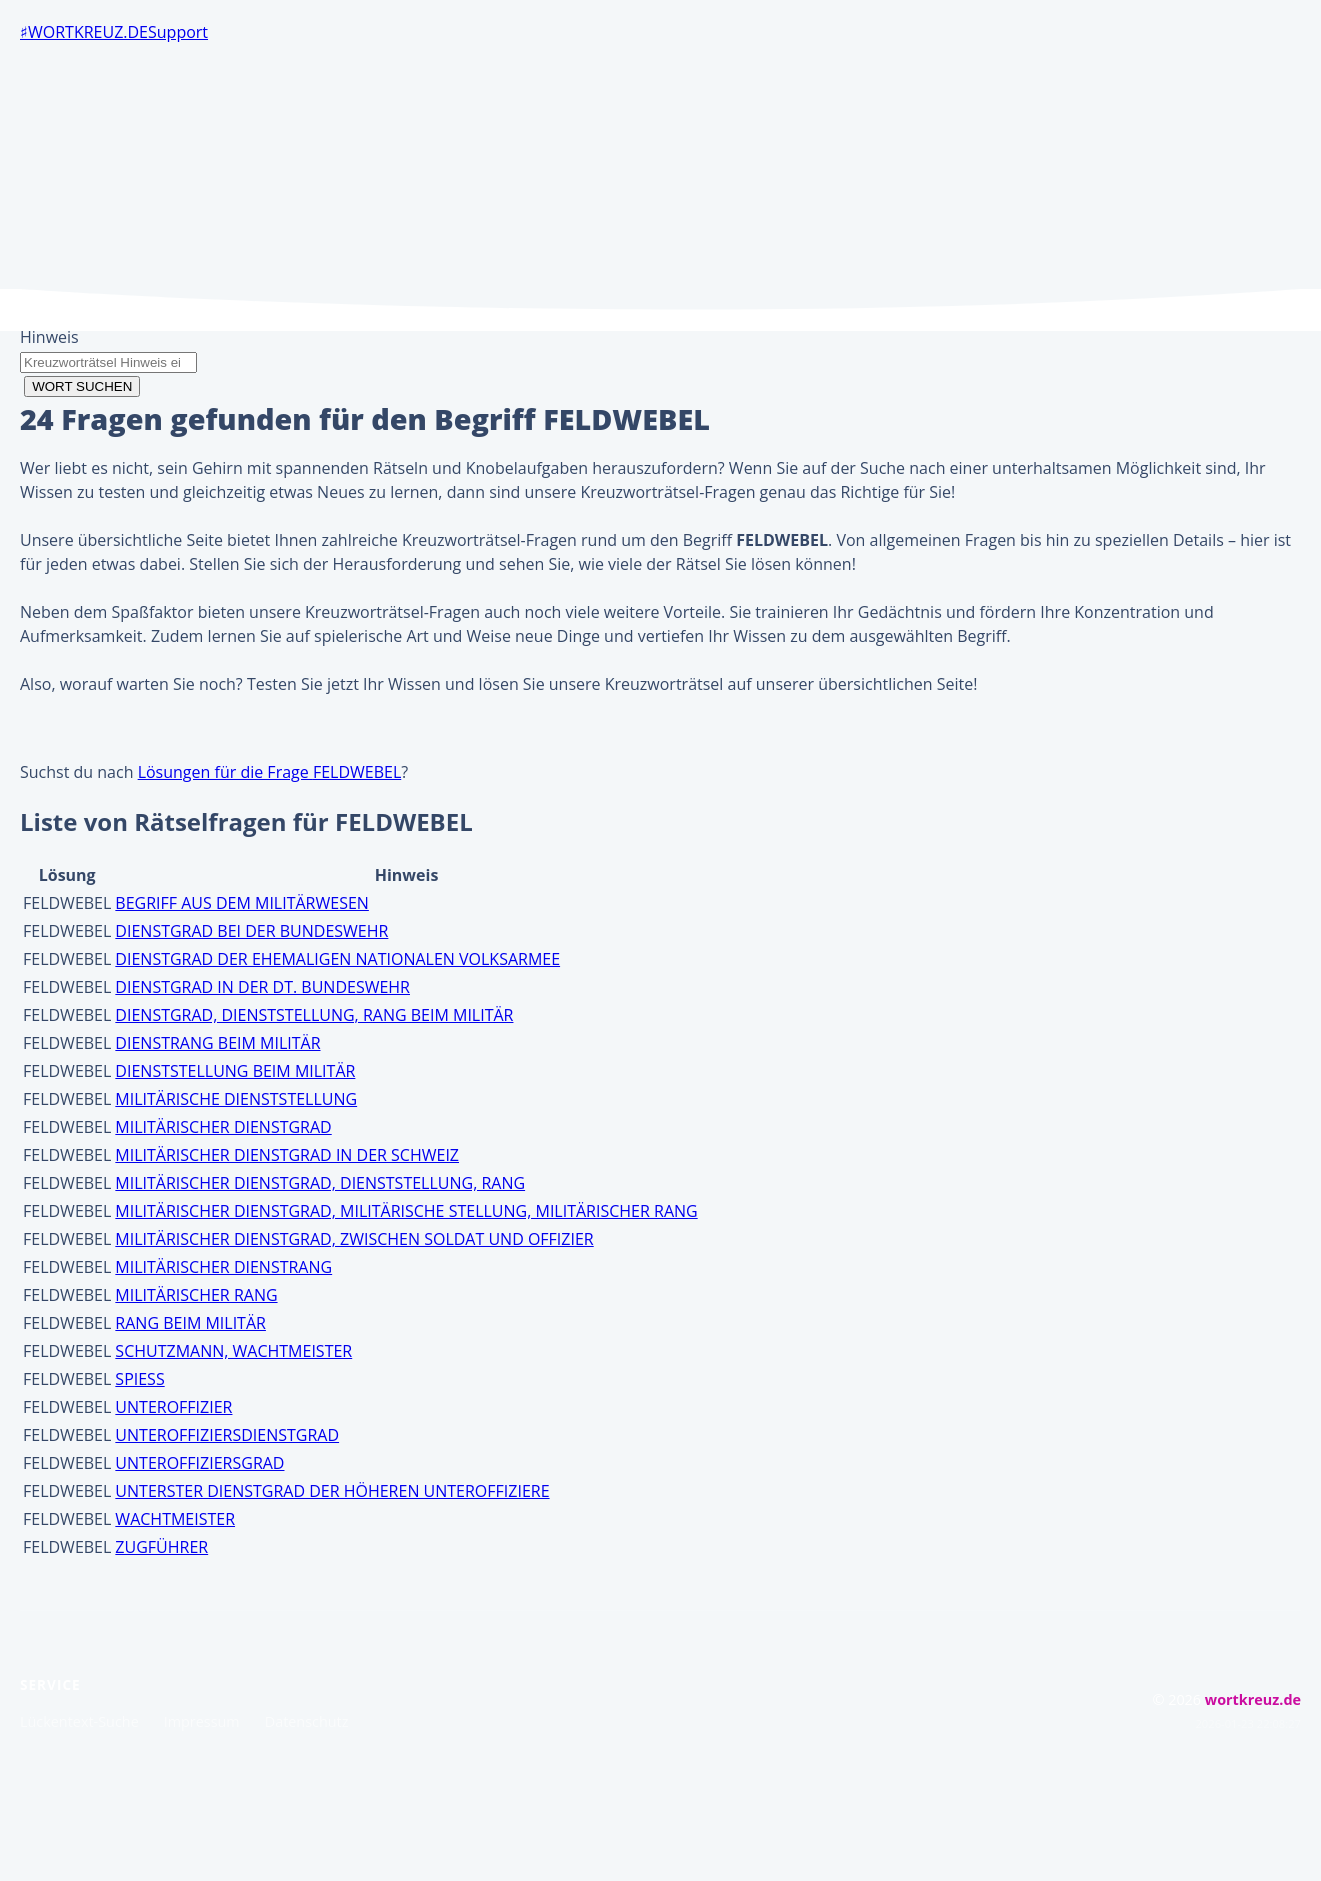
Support (178, 32)
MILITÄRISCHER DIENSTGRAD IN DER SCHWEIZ (287, 1155)
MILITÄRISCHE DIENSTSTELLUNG (236, 1099)
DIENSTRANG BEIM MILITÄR (217, 1043)
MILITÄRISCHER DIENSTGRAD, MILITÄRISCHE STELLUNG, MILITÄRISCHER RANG (406, 1211)
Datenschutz (307, 1721)
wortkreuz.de (88, 32)
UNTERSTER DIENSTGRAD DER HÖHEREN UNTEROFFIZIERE (332, 1491)
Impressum (202, 1721)
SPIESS (139, 1379)
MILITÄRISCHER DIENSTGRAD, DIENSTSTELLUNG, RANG (320, 1183)
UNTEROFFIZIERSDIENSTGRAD (227, 1435)
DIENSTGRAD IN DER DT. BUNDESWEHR (262, 987)
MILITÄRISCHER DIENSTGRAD (223, 1127)
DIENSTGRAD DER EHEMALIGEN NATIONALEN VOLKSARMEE (337, 959)
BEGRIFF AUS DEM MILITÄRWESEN (242, 903)
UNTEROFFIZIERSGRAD (199, 1463)
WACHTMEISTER (175, 1519)
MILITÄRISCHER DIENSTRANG (223, 1267)
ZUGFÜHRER (161, 1547)
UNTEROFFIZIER (173, 1407)
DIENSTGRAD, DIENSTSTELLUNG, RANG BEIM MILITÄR (314, 1015)
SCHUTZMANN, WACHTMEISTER (233, 1351)
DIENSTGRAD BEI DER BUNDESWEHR (251, 931)
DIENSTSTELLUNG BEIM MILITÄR (235, 1071)
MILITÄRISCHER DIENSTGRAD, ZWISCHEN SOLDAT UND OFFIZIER (354, 1239)
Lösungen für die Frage (270, 772)
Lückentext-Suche (79, 1721)
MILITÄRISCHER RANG (196, 1295)
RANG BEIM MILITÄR (190, 1323)
